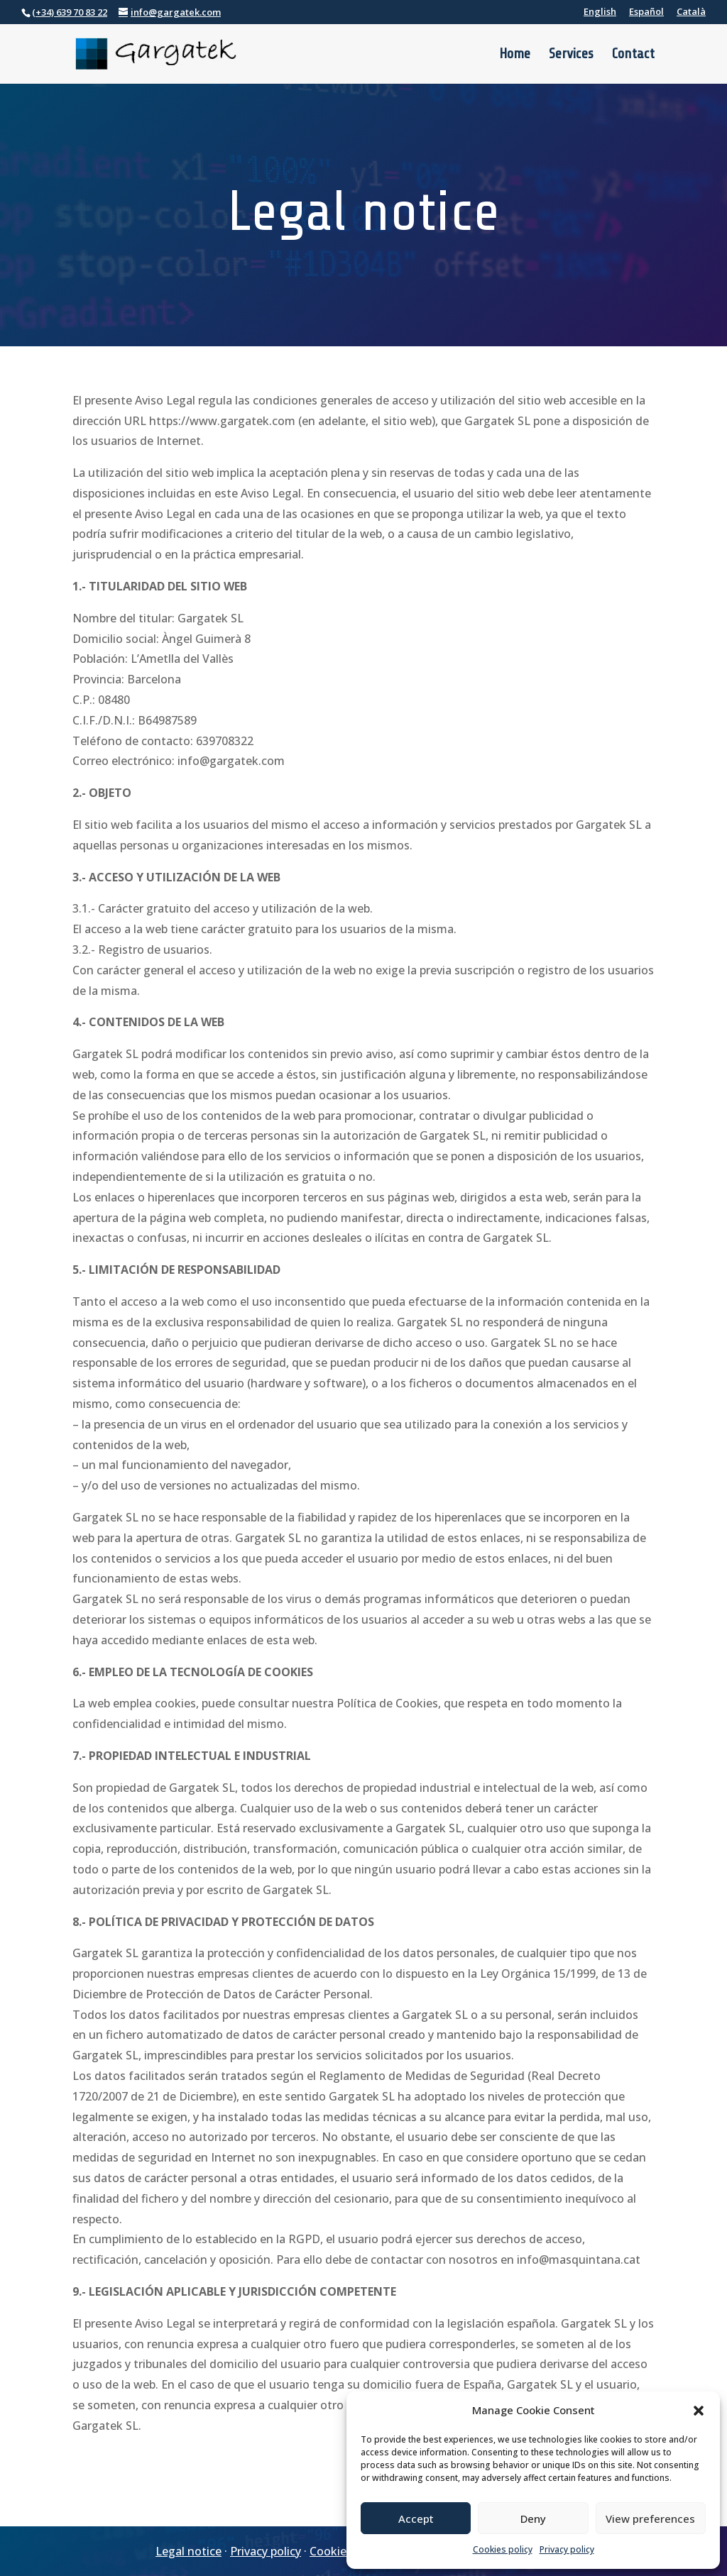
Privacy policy (567, 2549)
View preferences (650, 2518)
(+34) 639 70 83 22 (69, 12)
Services (571, 55)
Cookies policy (502, 2549)
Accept (416, 2518)
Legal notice (188, 2551)
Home (514, 55)
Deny (533, 2518)
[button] (699, 2411)
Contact (633, 55)
